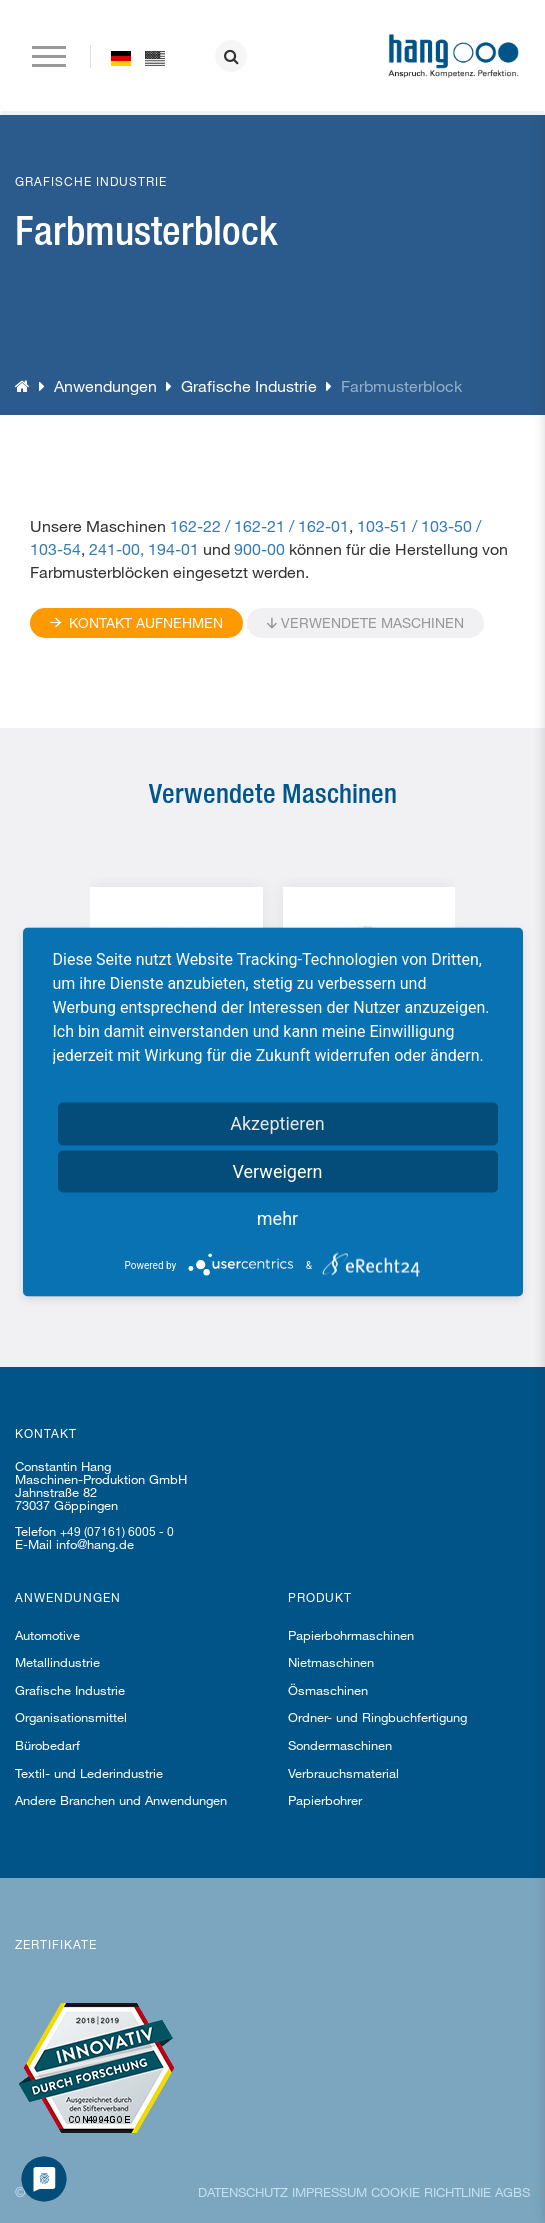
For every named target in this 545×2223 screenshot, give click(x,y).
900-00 (259, 548)
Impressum (329, 2192)
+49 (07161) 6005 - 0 (117, 1531)
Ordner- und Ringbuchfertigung (377, 1717)
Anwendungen (105, 385)
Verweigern (277, 1170)
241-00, (116, 548)
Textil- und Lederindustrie (89, 1773)
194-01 (173, 548)
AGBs (512, 2192)
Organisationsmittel (71, 1717)
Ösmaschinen (328, 1690)
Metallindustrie (57, 1662)
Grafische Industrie (249, 385)
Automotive (47, 1635)
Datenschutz (243, 2192)
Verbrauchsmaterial (343, 1773)
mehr (277, 1217)
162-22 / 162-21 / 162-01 (259, 525)
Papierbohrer (325, 1800)
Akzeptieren (277, 1122)
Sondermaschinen (340, 1745)
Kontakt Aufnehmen (136, 622)
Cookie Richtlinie (431, 2192)
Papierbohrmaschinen (351, 1635)
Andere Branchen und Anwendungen (121, 1800)
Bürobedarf (47, 1745)
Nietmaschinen (331, 1662)
